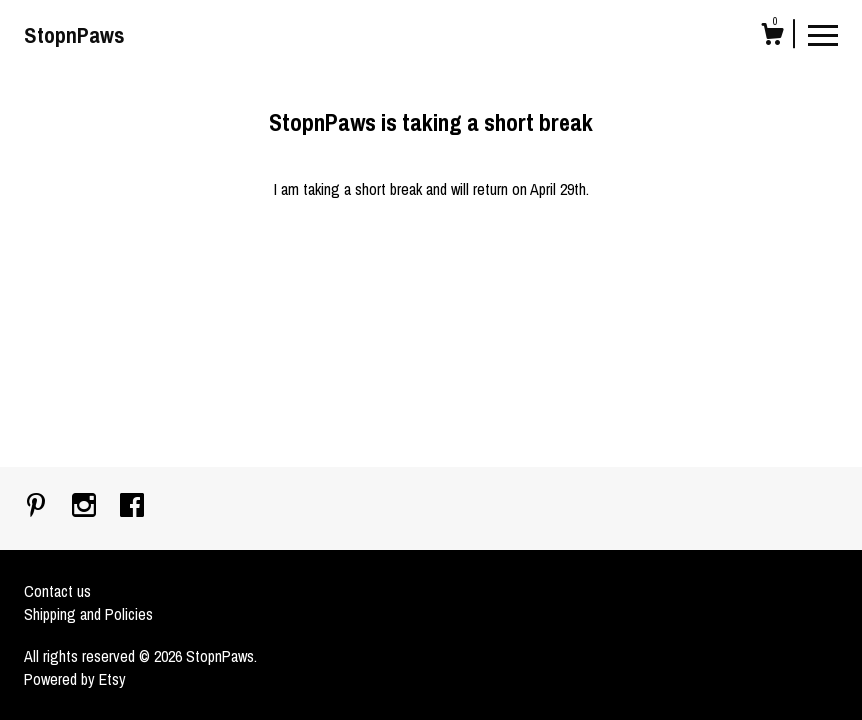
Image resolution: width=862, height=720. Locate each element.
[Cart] (772, 37)
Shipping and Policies (88, 614)
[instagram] (86, 507)
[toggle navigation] (823, 34)
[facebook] (132, 507)
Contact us (57, 591)
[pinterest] (38, 507)
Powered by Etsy (75, 679)
